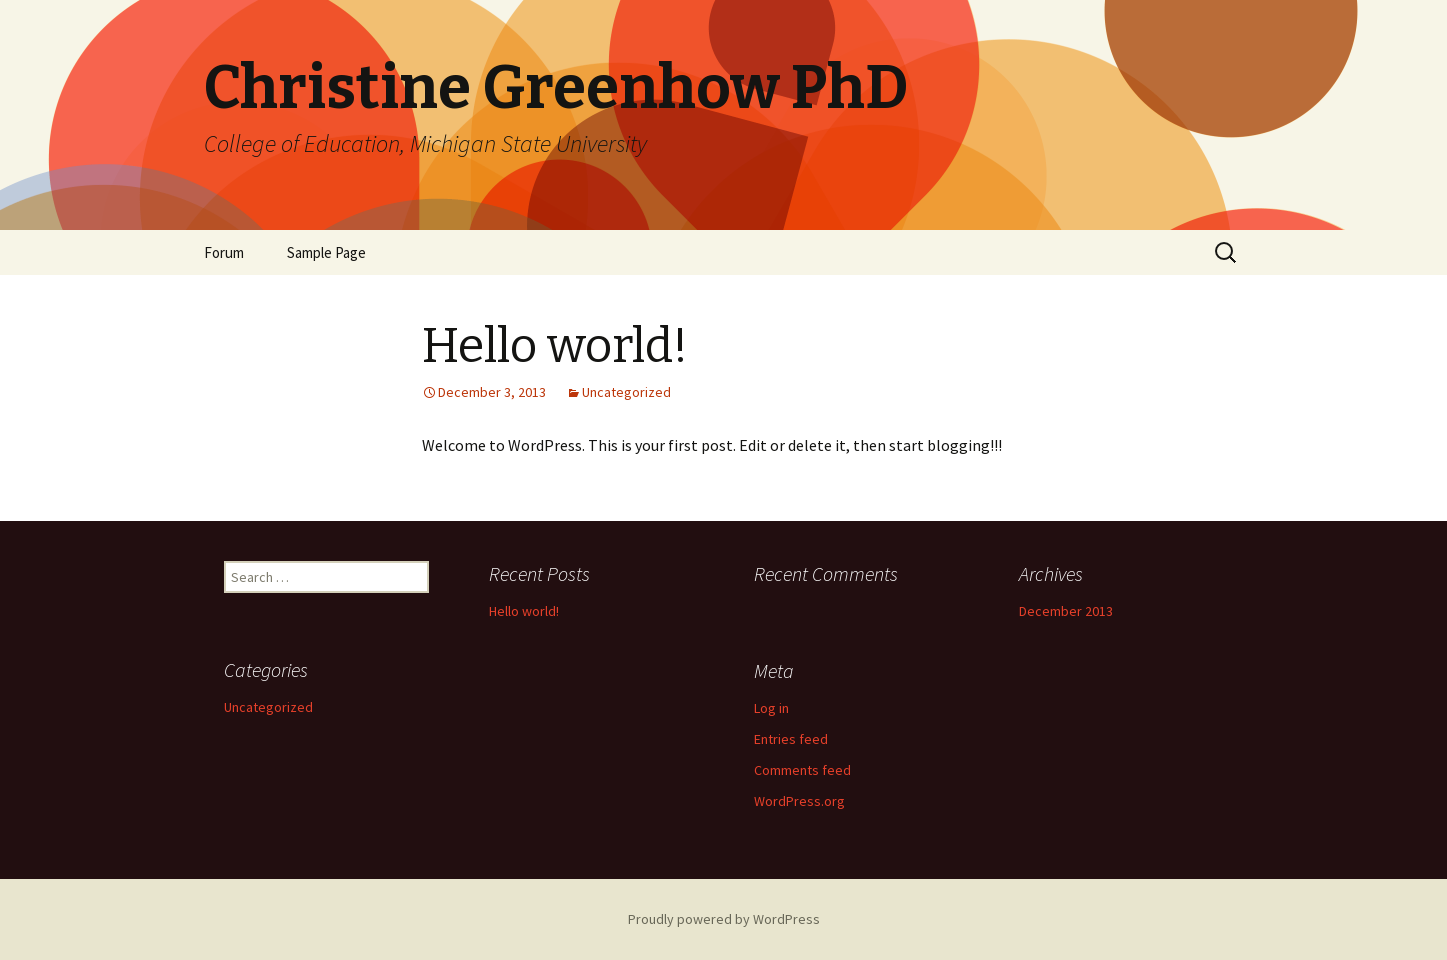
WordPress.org (799, 801)
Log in (771, 708)
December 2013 (1066, 611)
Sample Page (326, 252)
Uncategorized (626, 392)
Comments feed (802, 770)
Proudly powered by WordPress (724, 919)
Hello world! (524, 611)
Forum (224, 252)
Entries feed (791, 739)
